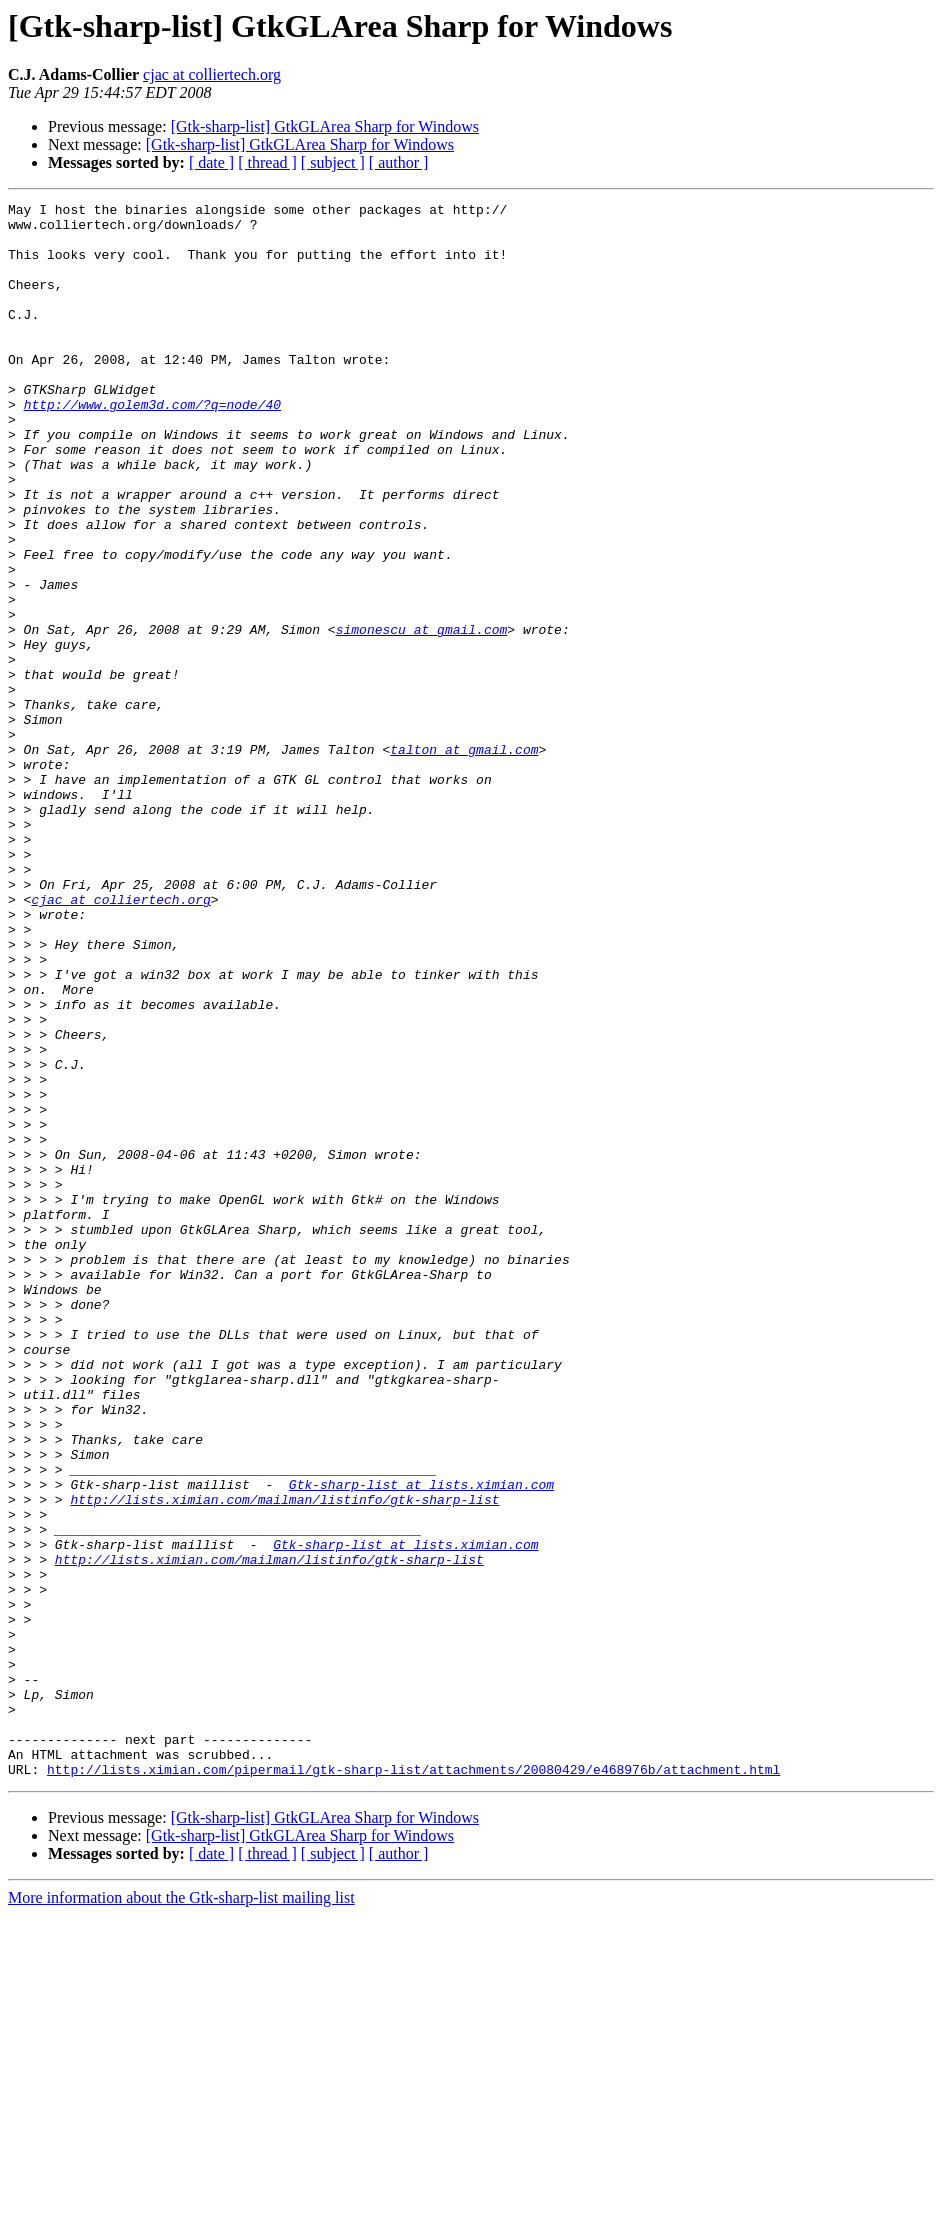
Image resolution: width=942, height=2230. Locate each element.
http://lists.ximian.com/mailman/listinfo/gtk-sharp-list (284, 1760)
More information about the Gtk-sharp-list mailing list (181, 2212)
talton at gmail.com (464, 860)
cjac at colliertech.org (212, 74)
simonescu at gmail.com (422, 716)
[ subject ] (333, 162)
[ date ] (211, 162)
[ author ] (399, 162)
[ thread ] (267, 162)
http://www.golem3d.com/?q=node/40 (152, 446)
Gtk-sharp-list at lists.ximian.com (421, 1742)
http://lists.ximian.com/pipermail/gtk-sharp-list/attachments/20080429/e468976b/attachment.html (413, 2084)
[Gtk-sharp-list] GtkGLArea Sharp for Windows (325, 126)
